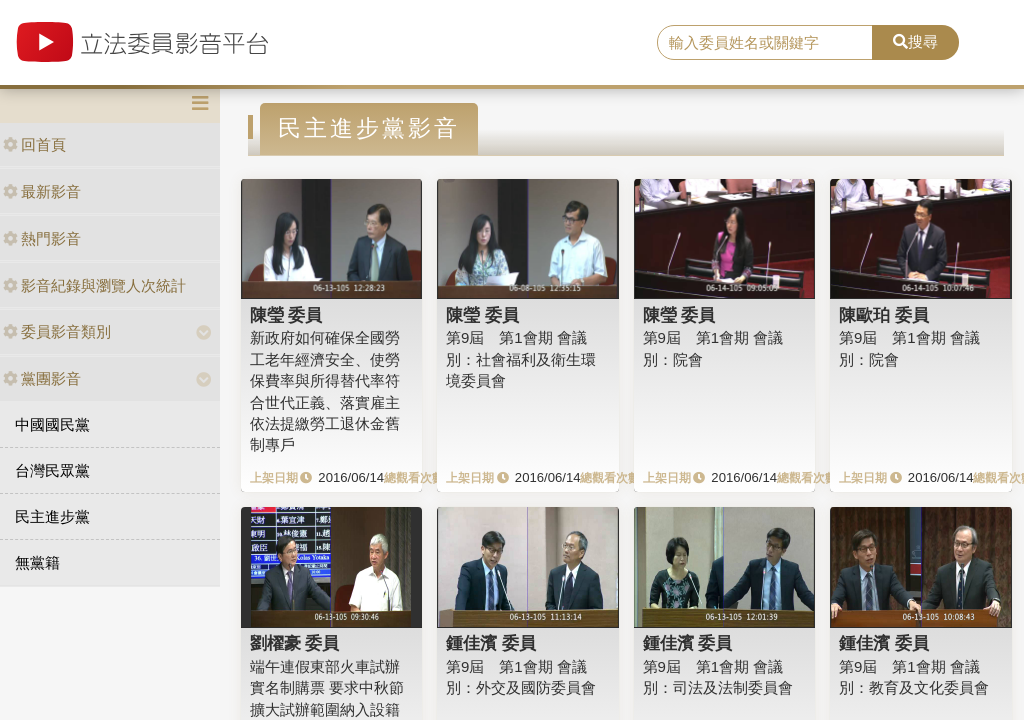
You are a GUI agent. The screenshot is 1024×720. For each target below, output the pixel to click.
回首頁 (34, 144)
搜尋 (915, 41)
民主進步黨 (52, 516)
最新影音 (42, 191)
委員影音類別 (57, 331)
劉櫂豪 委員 (295, 643)
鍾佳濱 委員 (491, 643)
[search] (765, 43)
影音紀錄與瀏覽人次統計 (94, 285)
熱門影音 (42, 238)
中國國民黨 (52, 424)
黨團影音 (42, 378)
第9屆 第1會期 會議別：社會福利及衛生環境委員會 (521, 359)
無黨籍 (37, 562)
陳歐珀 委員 (884, 315)
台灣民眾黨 (52, 470)
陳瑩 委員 (286, 315)
